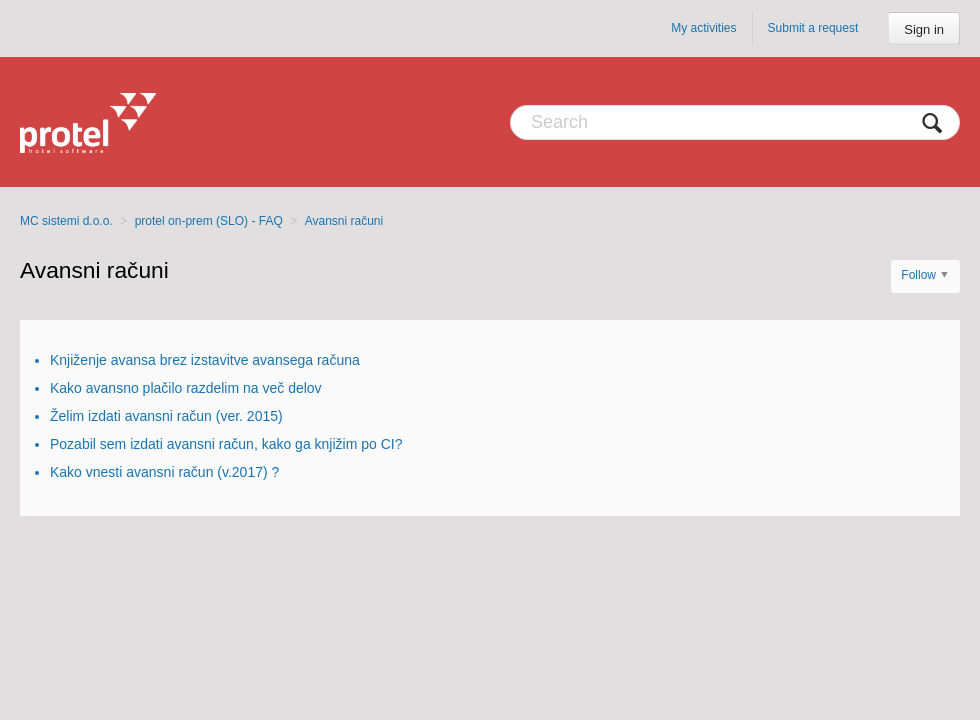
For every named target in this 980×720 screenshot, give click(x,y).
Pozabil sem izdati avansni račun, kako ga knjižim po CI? (226, 444)
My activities (703, 28)
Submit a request (813, 28)
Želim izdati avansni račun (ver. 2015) (166, 416)
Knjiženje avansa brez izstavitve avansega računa (205, 360)
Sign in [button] (924, 29)
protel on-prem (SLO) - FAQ (209, 221)
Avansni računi (344, 221)
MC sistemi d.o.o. (66, 221)
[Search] (735, 122)
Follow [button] (918, 275)
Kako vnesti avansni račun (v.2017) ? (164, 472)
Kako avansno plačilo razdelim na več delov (186, 388)
